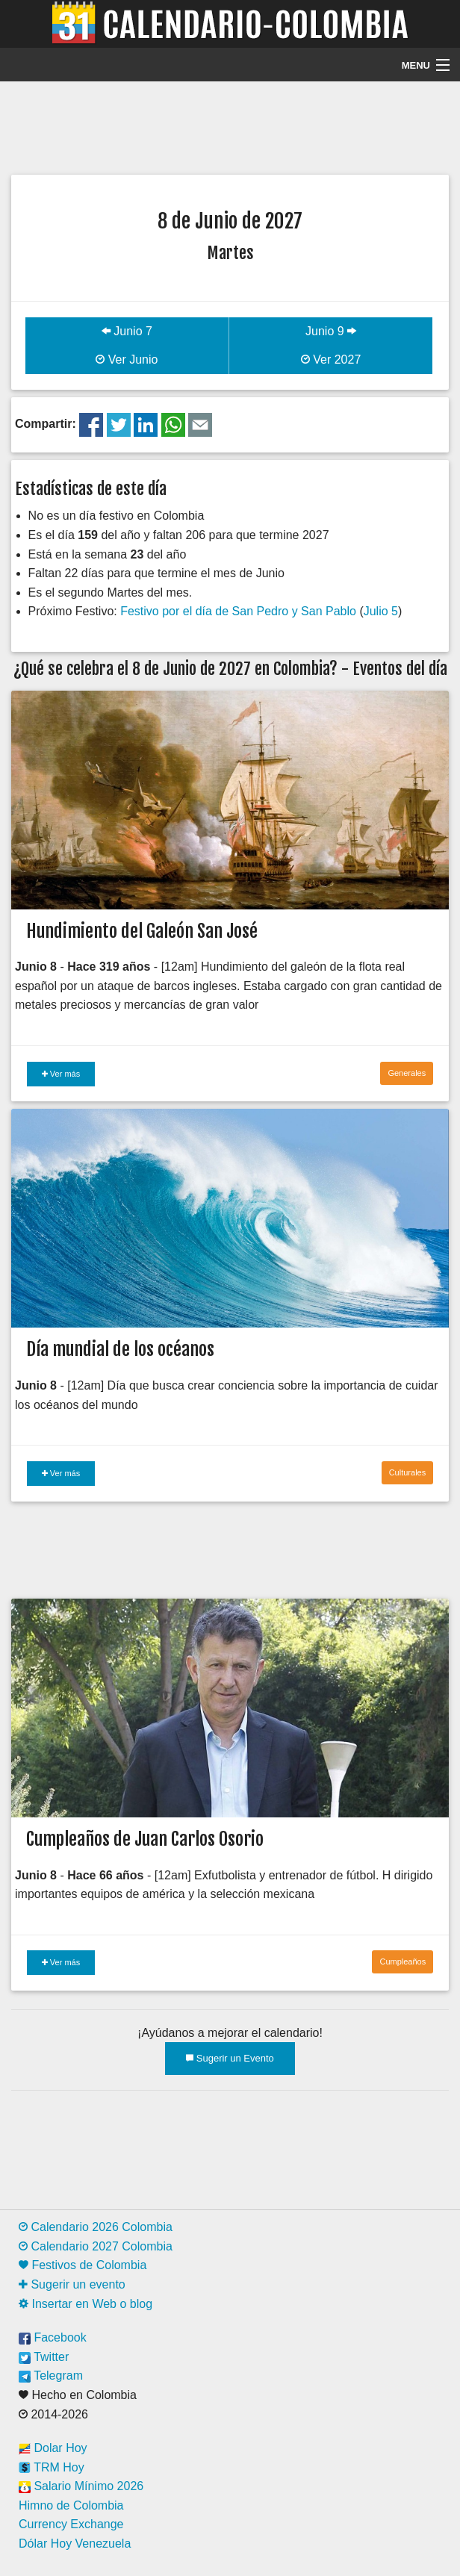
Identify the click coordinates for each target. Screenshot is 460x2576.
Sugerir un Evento (230, 2058)
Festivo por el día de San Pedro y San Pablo (238, 611)
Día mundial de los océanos (120, 1349)
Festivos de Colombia (82, 2265)
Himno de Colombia (71, 2505)
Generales (407, 1072)
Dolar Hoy (53, 2448)
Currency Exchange (71, 2524)
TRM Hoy (51, 2467)
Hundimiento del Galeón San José (142, 931)
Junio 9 (330, 331)
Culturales (407, 1472)
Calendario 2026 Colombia (95, 2227)
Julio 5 (381, 611)
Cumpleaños (402, 1961)
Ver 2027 (331, 359)
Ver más (61, 1073)
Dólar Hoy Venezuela (75, 2543)
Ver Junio (127, 359)
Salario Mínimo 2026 (81, 2486)
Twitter (44, 2357)
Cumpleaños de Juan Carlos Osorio (145, 1839)
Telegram (51, 2375)
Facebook (53, 2337)
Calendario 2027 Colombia (95, 2246)
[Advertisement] (230, 126)
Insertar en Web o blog (85, 2303)
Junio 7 (127, 331)
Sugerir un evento (72, 2284)
